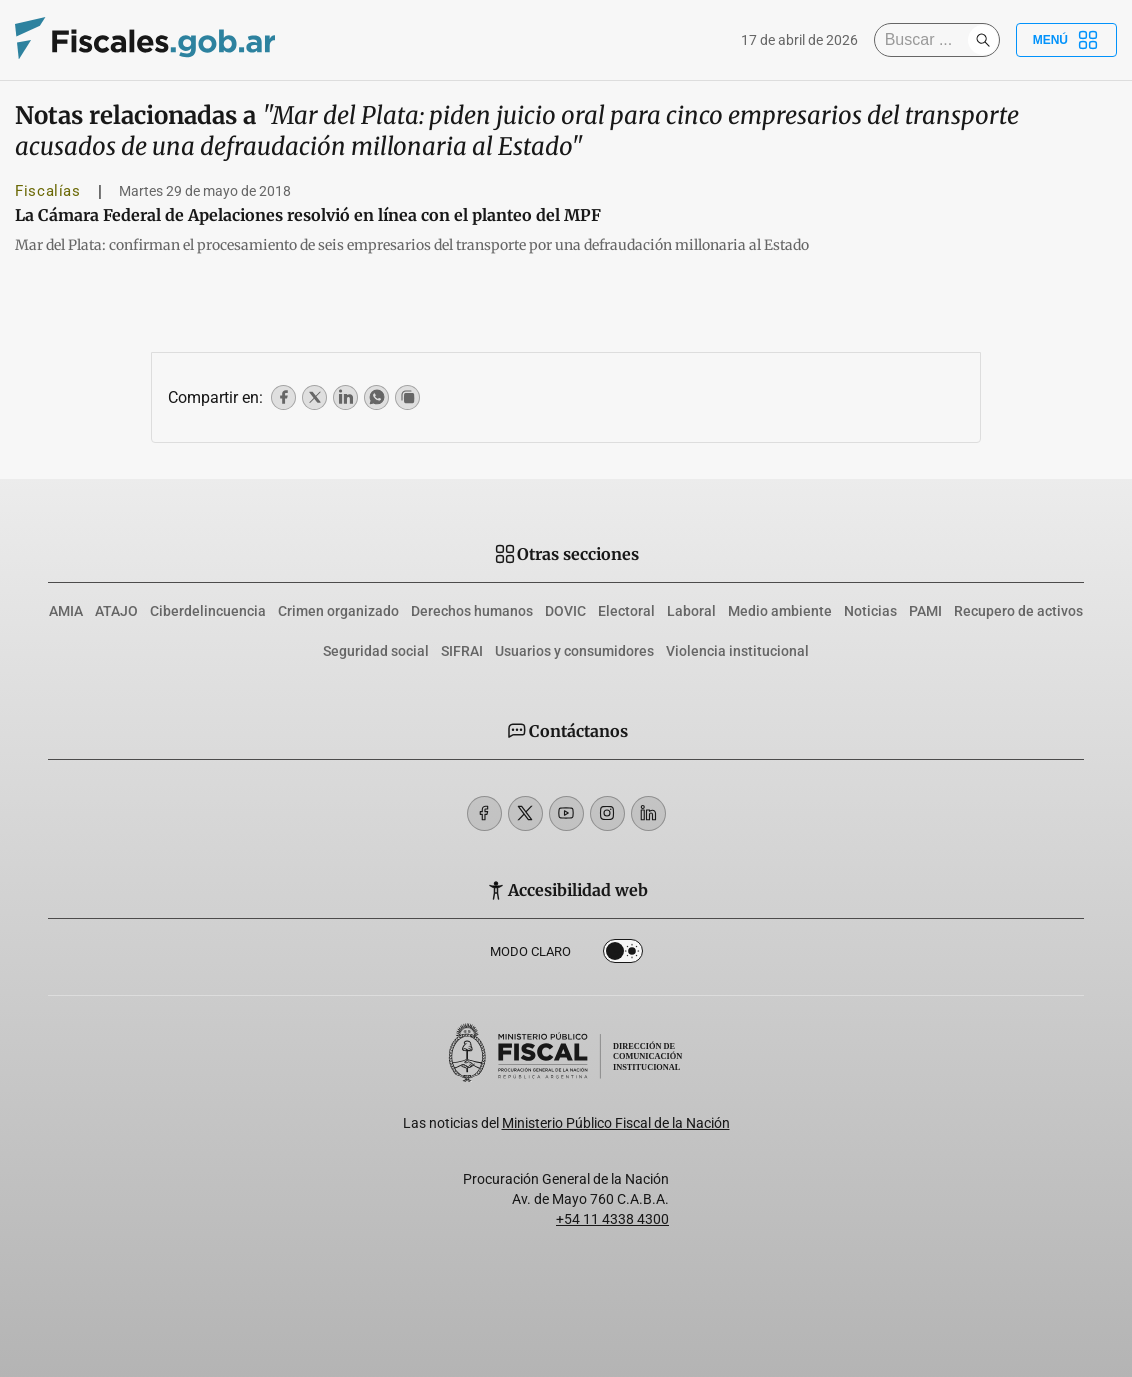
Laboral (691, 611)
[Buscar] (926, 40)
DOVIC (565, 611)
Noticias (870, 611)
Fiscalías (48, 191)
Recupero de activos (1018, 611)
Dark (623, 955)
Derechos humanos (472, 611)
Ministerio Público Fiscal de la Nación (616, 1123)
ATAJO (116, 611)
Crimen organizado (338, 611)
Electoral (626, 611)
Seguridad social (376, 651)
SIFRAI (462, 651)
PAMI (925, 611)
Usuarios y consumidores (574, 651)
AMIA (66, 611)
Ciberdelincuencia (208, 611)
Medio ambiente (780, 611)
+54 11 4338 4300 (612, 1219)
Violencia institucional (737, 651)
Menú (1066, 40)
